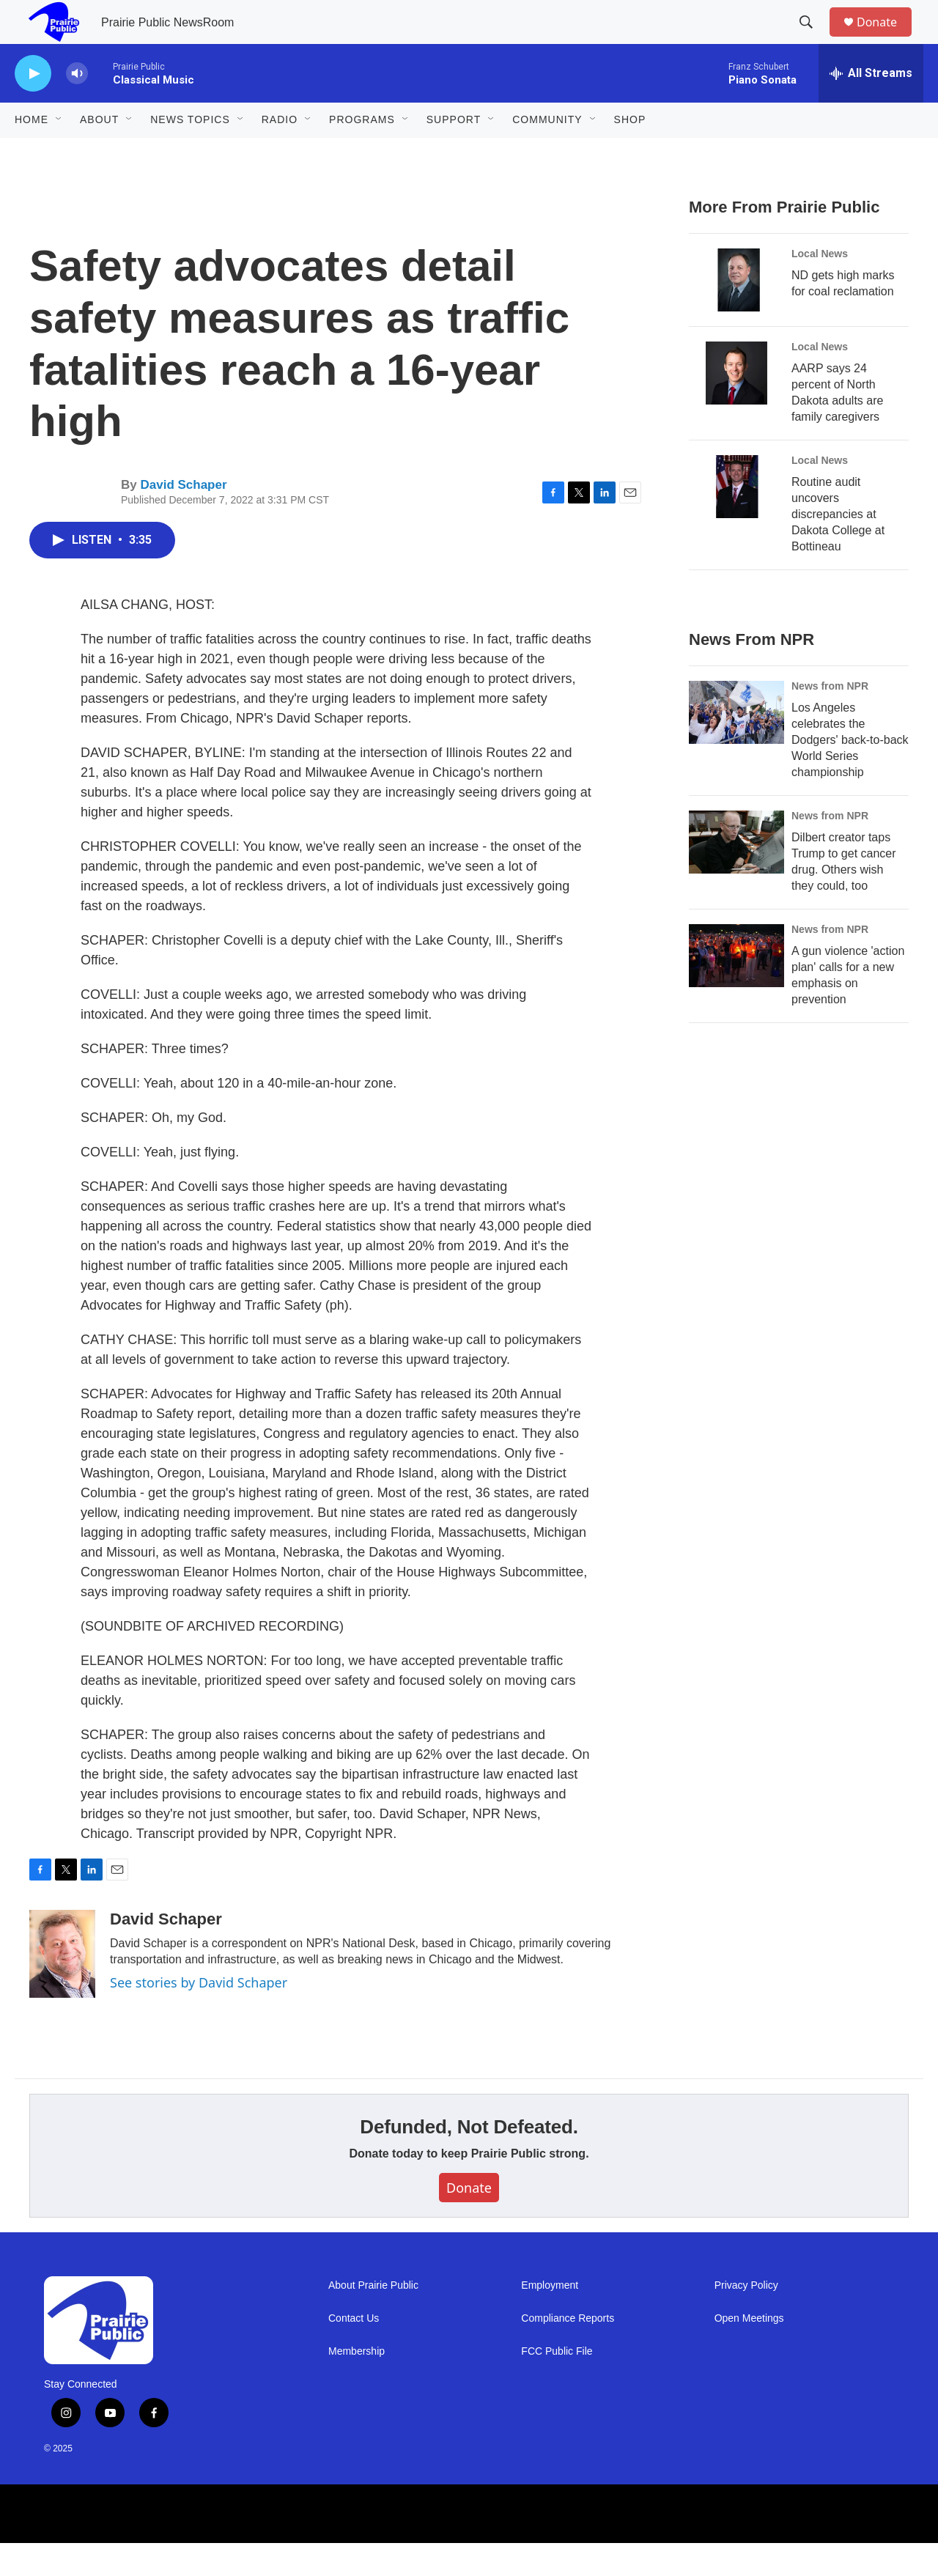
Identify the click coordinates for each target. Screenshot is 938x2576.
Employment (549, 2318)
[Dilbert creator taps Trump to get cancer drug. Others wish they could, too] (736, 875)
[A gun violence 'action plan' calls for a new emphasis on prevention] (736, 988)
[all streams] (871, 106)
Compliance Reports (567, 2351)
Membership (356, 2384)
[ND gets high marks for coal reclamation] (736, 312)
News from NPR (829, 719)
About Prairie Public (373, 2318)
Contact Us (353, 2351)
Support (453, 152)
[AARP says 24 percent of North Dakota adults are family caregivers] (736, 406)
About (99, 152)
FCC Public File (556, 2384)
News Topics (190, 152)
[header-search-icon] (813, 38)
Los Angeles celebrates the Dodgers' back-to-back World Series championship (850, 772)
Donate (886, 38)
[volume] (76, 106)
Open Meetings (749, 2351)
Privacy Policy (746, 2318)
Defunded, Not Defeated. (468, 2160)
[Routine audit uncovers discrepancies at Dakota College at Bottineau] (736, 519)
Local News (819, 286)
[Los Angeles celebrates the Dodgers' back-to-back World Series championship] (736, 745)
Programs (362, 152)
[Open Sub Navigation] (59, 152)
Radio (280, 152)
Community (547, 152)
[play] (33, 106)
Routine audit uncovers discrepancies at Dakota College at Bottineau (838, 547)
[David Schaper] (62, 1987)
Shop (630, 152)
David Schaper (183, 518)
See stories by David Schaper (198, 2015)
